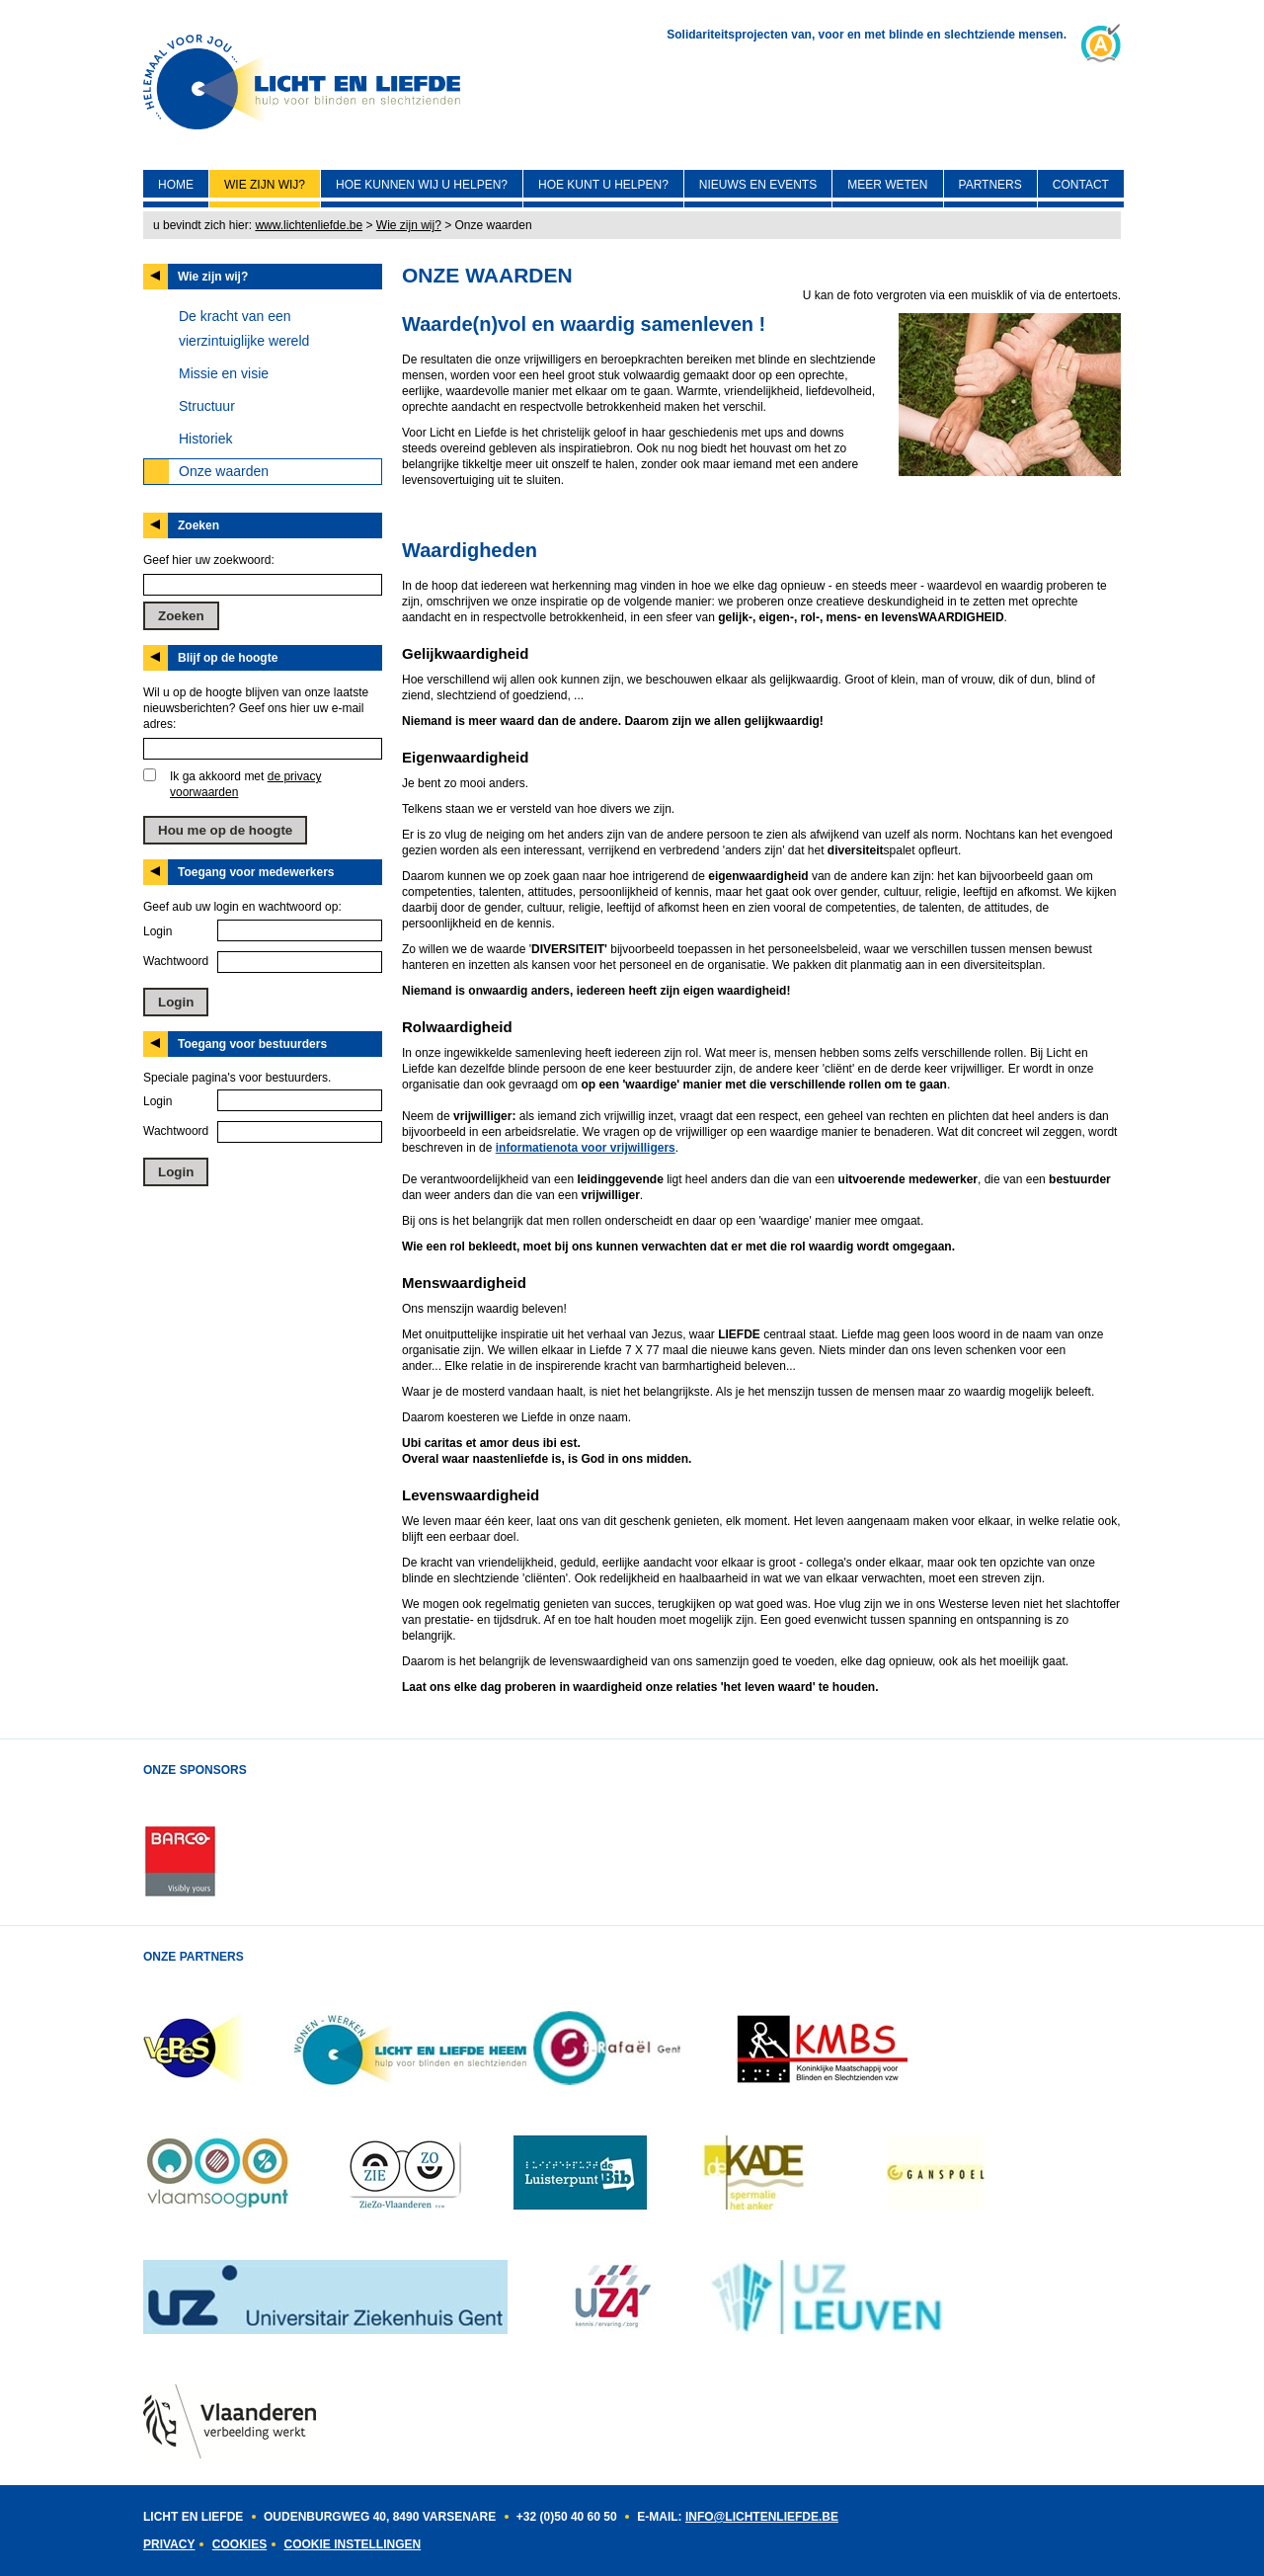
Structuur (207, 406)
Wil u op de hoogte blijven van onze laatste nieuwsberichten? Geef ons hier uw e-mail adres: (255, 708)
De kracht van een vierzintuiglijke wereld (244, 328)
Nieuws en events (758, 185)
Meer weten (887, 185)
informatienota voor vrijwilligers (585, 1148)
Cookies (239, 2544)
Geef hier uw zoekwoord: (209, 560)
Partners (990, 185)
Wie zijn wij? (264, 185)
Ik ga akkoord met (245, 784)
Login (157, 931)
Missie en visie (224, 373)
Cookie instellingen (352, 2544)
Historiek (205, 438)
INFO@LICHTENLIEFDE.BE (761, 2517)
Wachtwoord (175, 961)
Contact (1081, 185)
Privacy (169, 2544)
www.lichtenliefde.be (308, 225)
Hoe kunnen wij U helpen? (422, 185)
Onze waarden (224, 471)
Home (176, 185)
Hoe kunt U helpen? (603, 185)
